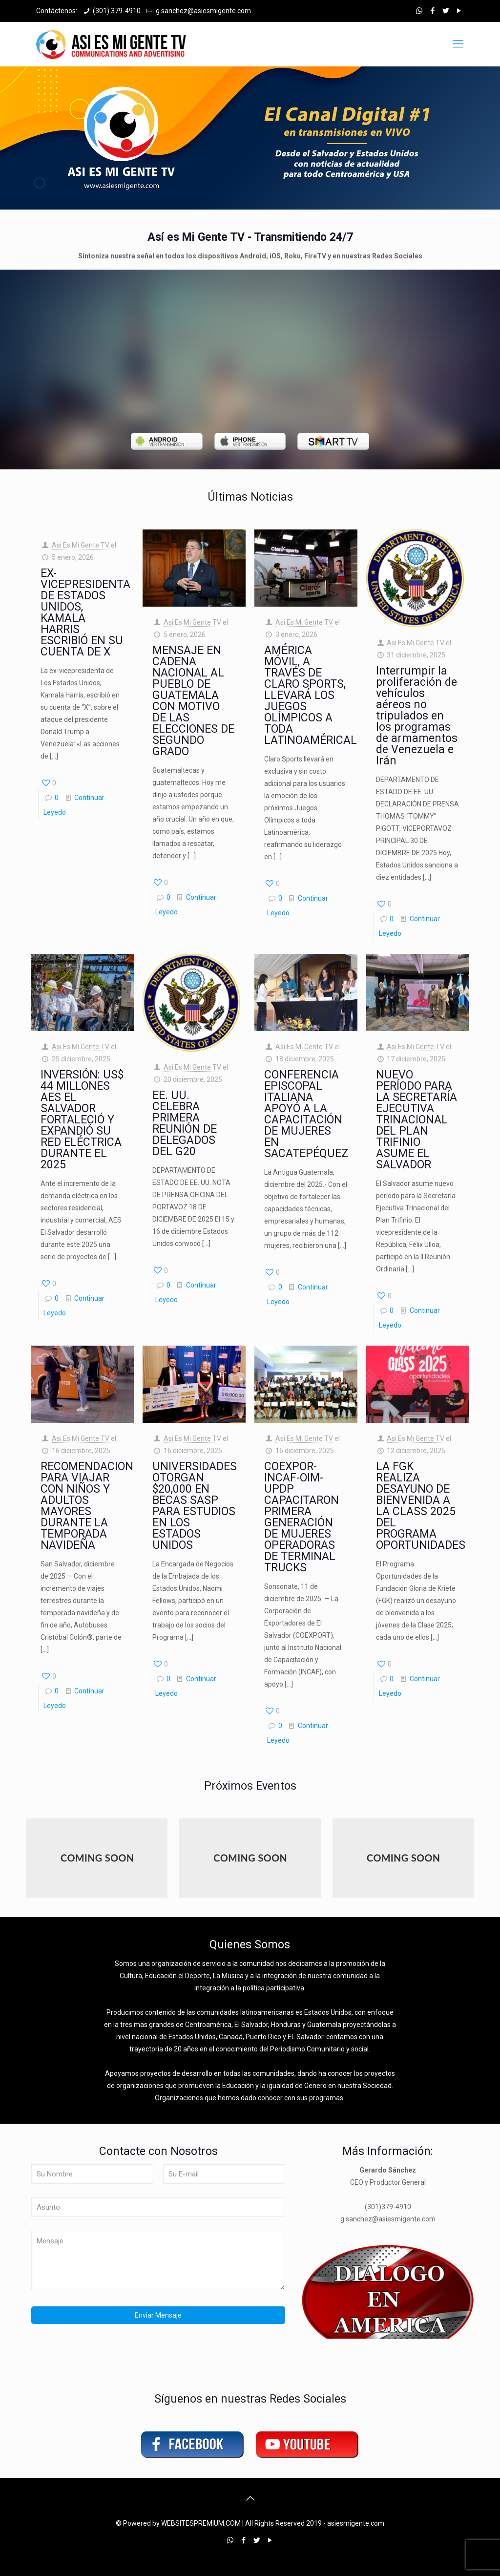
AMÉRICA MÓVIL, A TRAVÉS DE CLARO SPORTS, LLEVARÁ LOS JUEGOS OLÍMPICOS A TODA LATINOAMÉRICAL (310, 695)
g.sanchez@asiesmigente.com (203, 11)
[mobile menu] (458, 44)
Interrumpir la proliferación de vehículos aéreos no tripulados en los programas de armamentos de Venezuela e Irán (417, 715)
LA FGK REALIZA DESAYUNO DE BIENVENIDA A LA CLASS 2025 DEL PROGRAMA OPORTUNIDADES (420, 1506)
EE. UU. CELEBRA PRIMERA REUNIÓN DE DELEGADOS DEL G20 (184, 1123)
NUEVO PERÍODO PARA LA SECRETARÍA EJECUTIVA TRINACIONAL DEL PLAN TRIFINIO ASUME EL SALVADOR (416, 1119)
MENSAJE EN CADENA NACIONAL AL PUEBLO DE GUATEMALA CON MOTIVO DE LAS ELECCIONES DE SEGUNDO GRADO (193, 701)
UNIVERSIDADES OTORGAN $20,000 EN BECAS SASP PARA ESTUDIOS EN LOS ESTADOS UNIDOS (194, 1506)
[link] (167, 441)
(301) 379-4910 (117, 11)
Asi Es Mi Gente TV (80, 545)
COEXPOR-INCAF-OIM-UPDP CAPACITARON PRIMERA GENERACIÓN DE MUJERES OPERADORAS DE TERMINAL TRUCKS (301, 1517)
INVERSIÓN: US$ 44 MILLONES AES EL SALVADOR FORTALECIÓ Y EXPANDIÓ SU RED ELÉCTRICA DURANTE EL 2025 (82, 1119)
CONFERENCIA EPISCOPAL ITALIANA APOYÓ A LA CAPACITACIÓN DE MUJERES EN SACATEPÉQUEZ (306, 1114)
